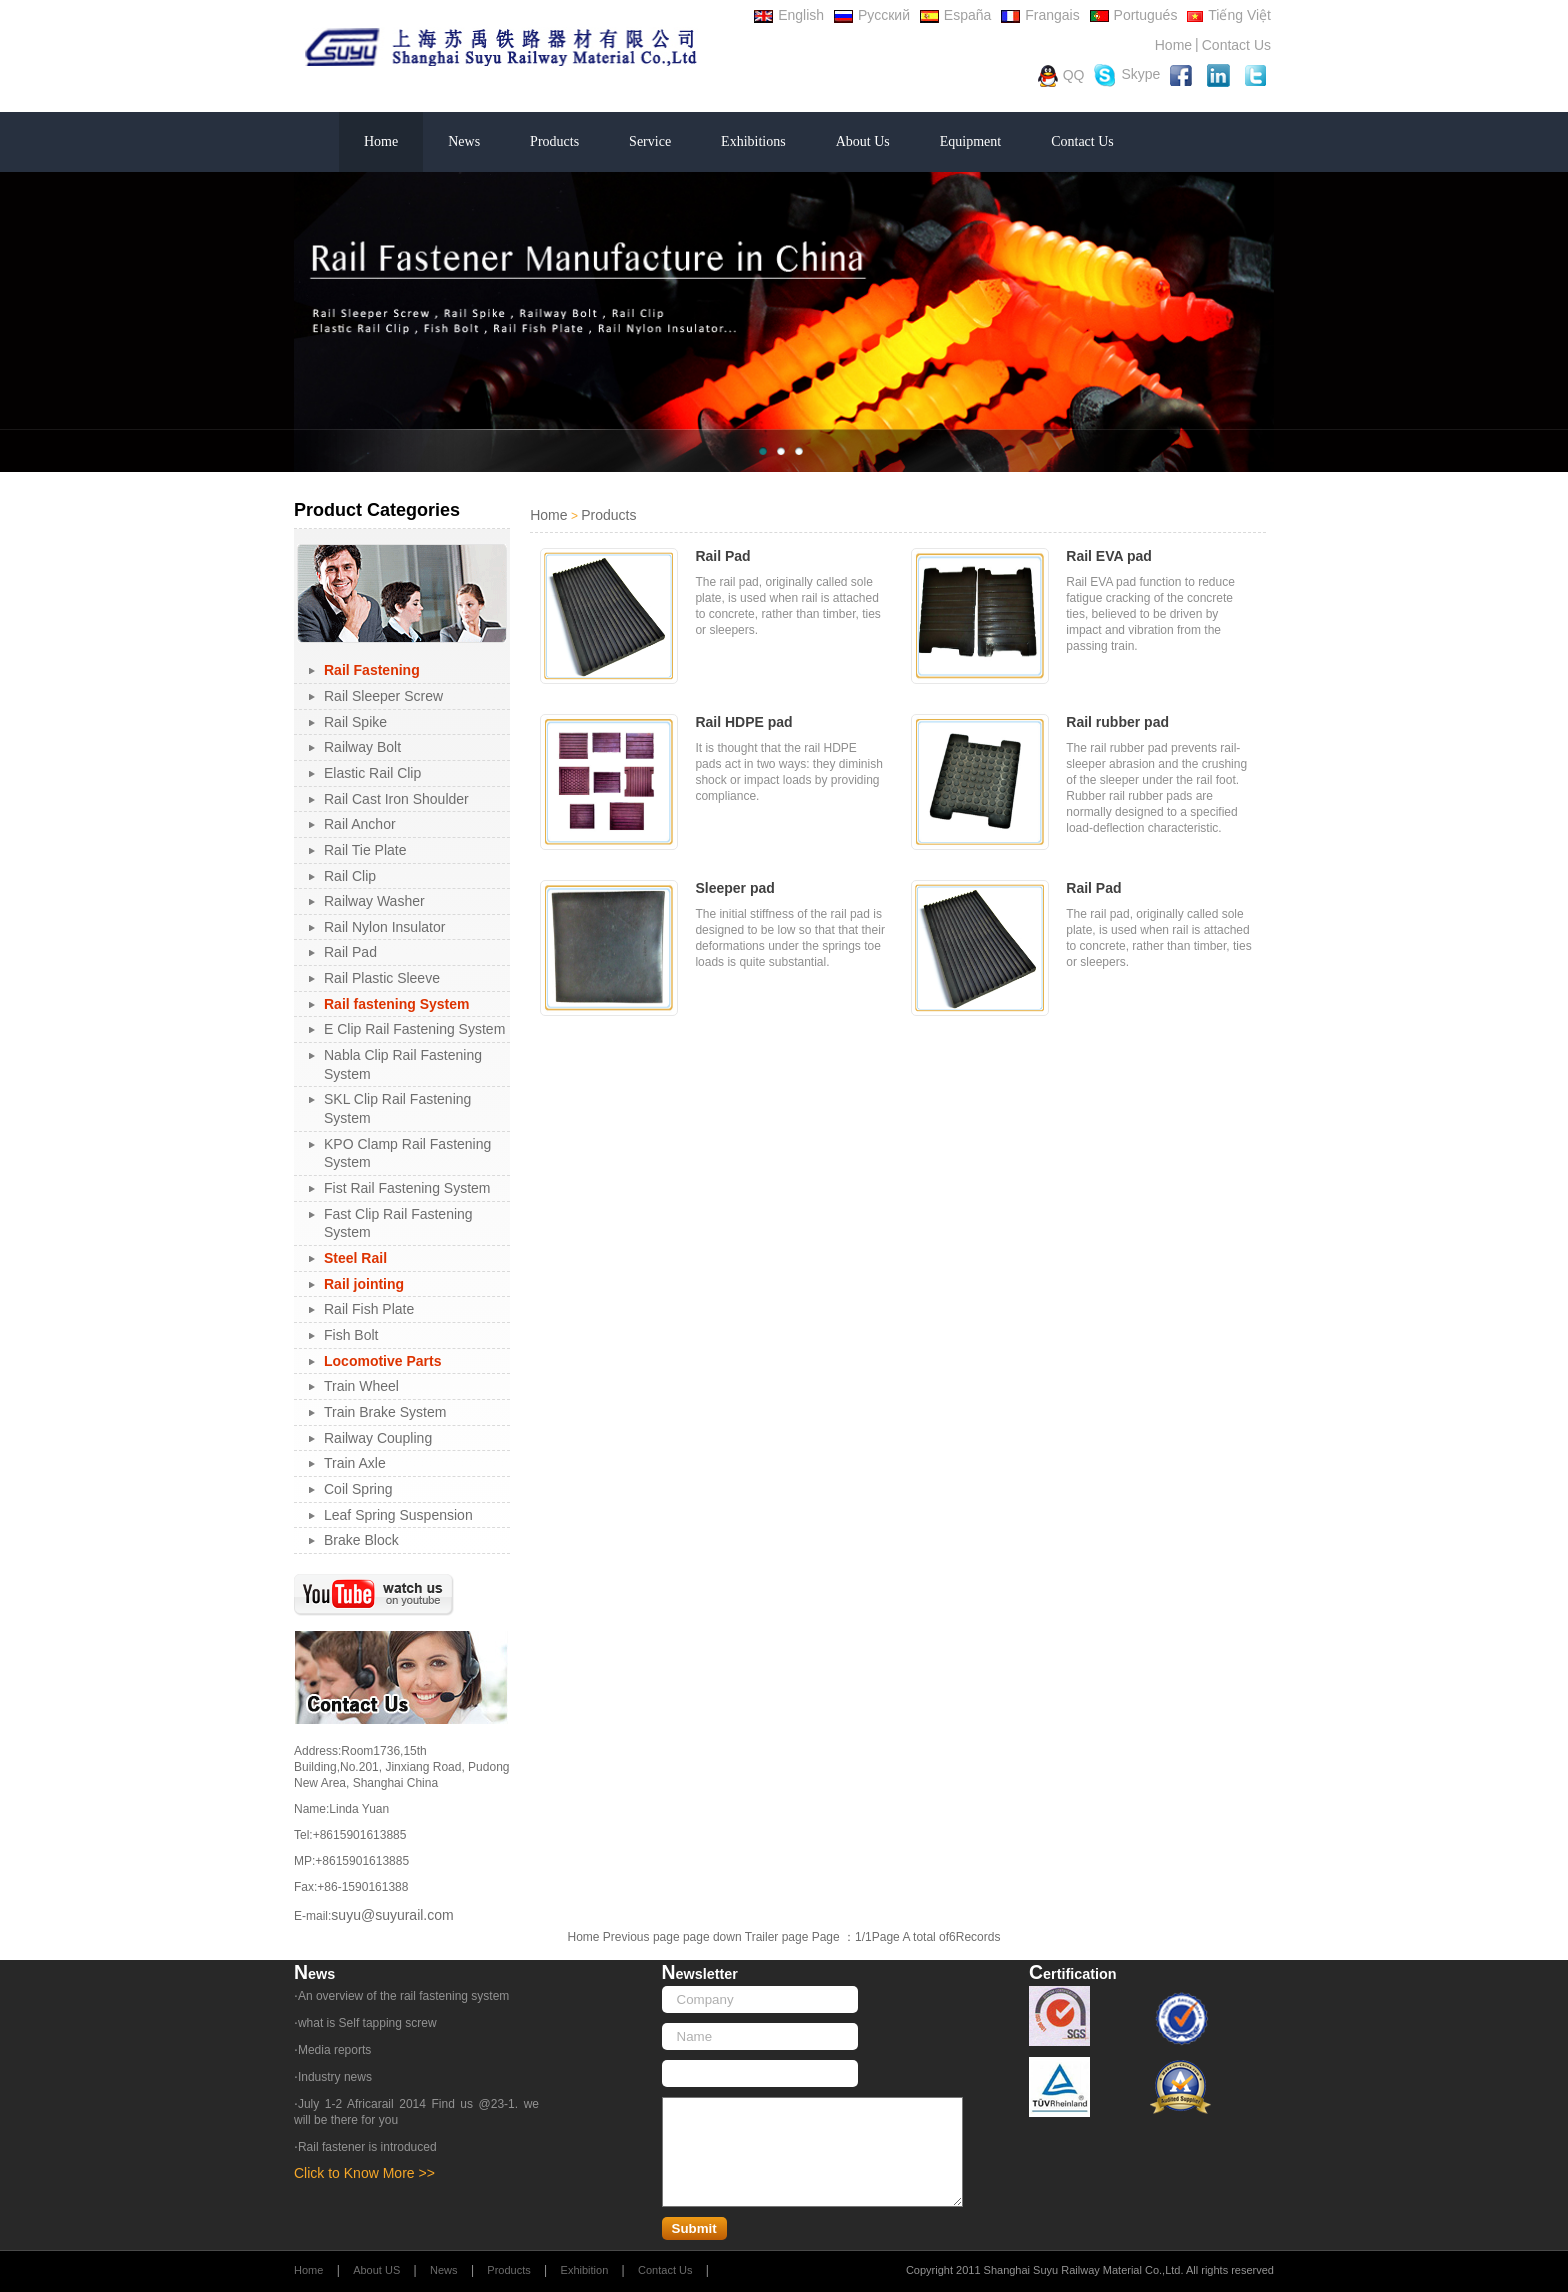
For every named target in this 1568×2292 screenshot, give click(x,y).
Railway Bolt (362, 747)
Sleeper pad (734, 888)
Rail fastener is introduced (367, 2147)
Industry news (335, 2077)
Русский (872, 15)
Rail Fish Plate (369, 1309)
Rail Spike (355, 722)
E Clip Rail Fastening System (414, 1029)
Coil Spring (358, 1489)
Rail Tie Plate (365, 850)
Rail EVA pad (1109, 556)
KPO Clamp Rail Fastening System (407, 1153)
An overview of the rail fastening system (403, 1996)
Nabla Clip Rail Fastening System (403, 1064)
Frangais (1040, 15)
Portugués (1134, 15)
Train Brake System (385, 1412)
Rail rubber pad (1117, 722)
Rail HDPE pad (743, 722)
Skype (1127, 75)
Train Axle (355, 1463)
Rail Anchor (360, 824)
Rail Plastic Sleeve (382, 978)
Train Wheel (361, 1386)
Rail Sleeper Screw (383, 696)
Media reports (334, 2050)
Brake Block (361, 1540)
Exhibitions (753, 141)
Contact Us (1236, 45)
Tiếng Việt (1229, 15)
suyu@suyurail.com (392, 1915)
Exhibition (585, 2270)
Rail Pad (350, 952)
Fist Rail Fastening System (407, 1188)
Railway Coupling (378, 1438)
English (789, 15)
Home (1173, 45)
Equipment (970, 141)
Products (554, 141)
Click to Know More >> (364, 2173)
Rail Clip (350, 876)
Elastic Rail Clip (372, 773)
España (955, 15)
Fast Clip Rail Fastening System (398, 1223)
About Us (863, 141)
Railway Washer (374, 901)
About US (376, 2270)
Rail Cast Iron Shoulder (396, 799)
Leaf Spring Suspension (398, 1515)
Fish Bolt (351, 1335)
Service (650, 141)
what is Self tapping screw (367, 2023)
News (464, 141)
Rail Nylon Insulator (384, 927)
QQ (1061, 76)
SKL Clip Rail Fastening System (397, 1108)
